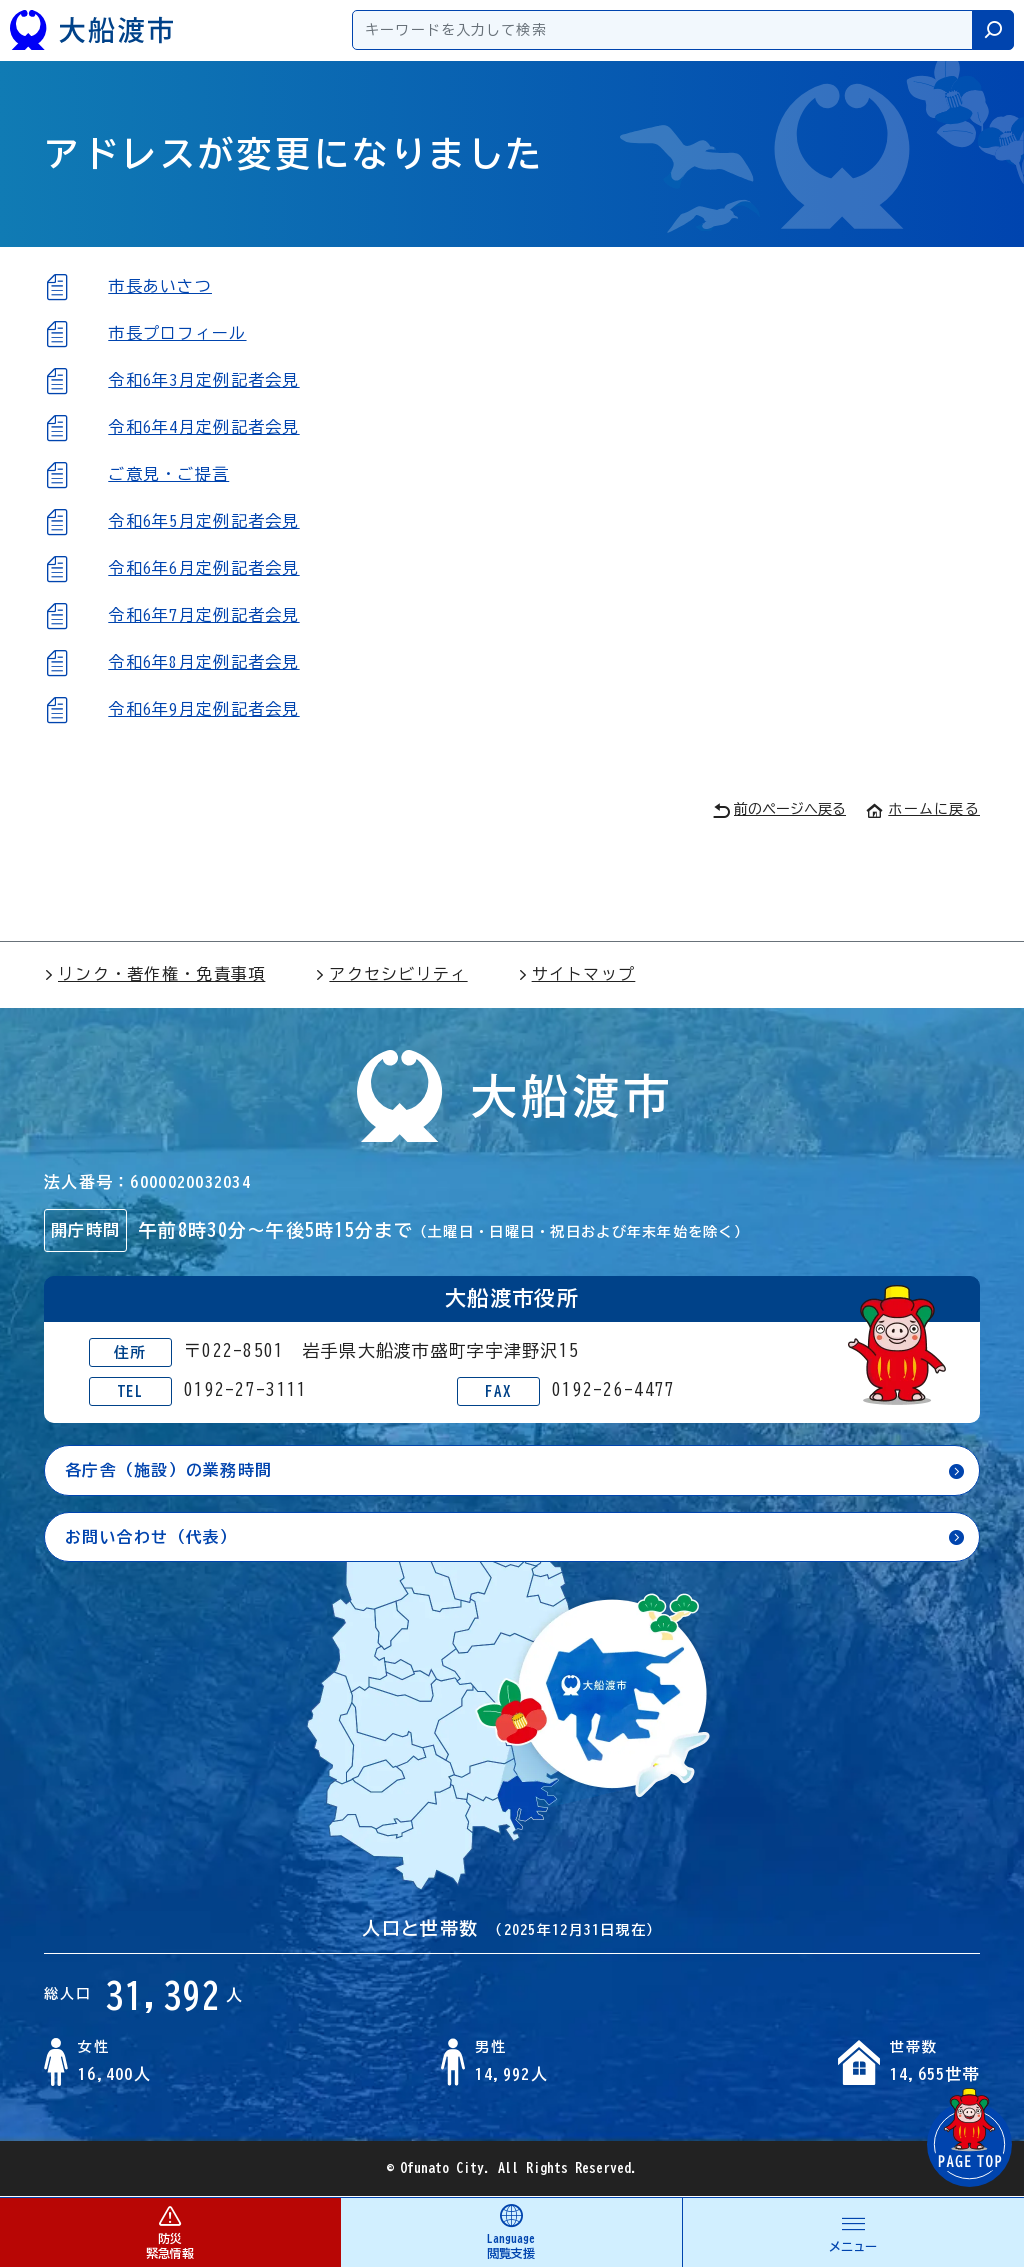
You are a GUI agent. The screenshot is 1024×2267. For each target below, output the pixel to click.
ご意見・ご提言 (168, 474)
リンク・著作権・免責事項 (154, 974)
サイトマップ (577, 974)
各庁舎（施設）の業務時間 (168, 1470)
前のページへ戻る (779, 810)
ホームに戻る (923, 809)
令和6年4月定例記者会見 (203, 427)
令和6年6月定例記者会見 (203, 568)
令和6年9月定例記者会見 (203, 709)
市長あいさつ (160, 286)
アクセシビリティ (391, 974)
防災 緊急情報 (170, 2231)
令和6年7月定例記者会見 (203, 615)
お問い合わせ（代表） (151, 1537)
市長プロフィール (177, 333)
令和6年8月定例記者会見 (203, 662)
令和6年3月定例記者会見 (203, 380)
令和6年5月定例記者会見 (203, 521)
